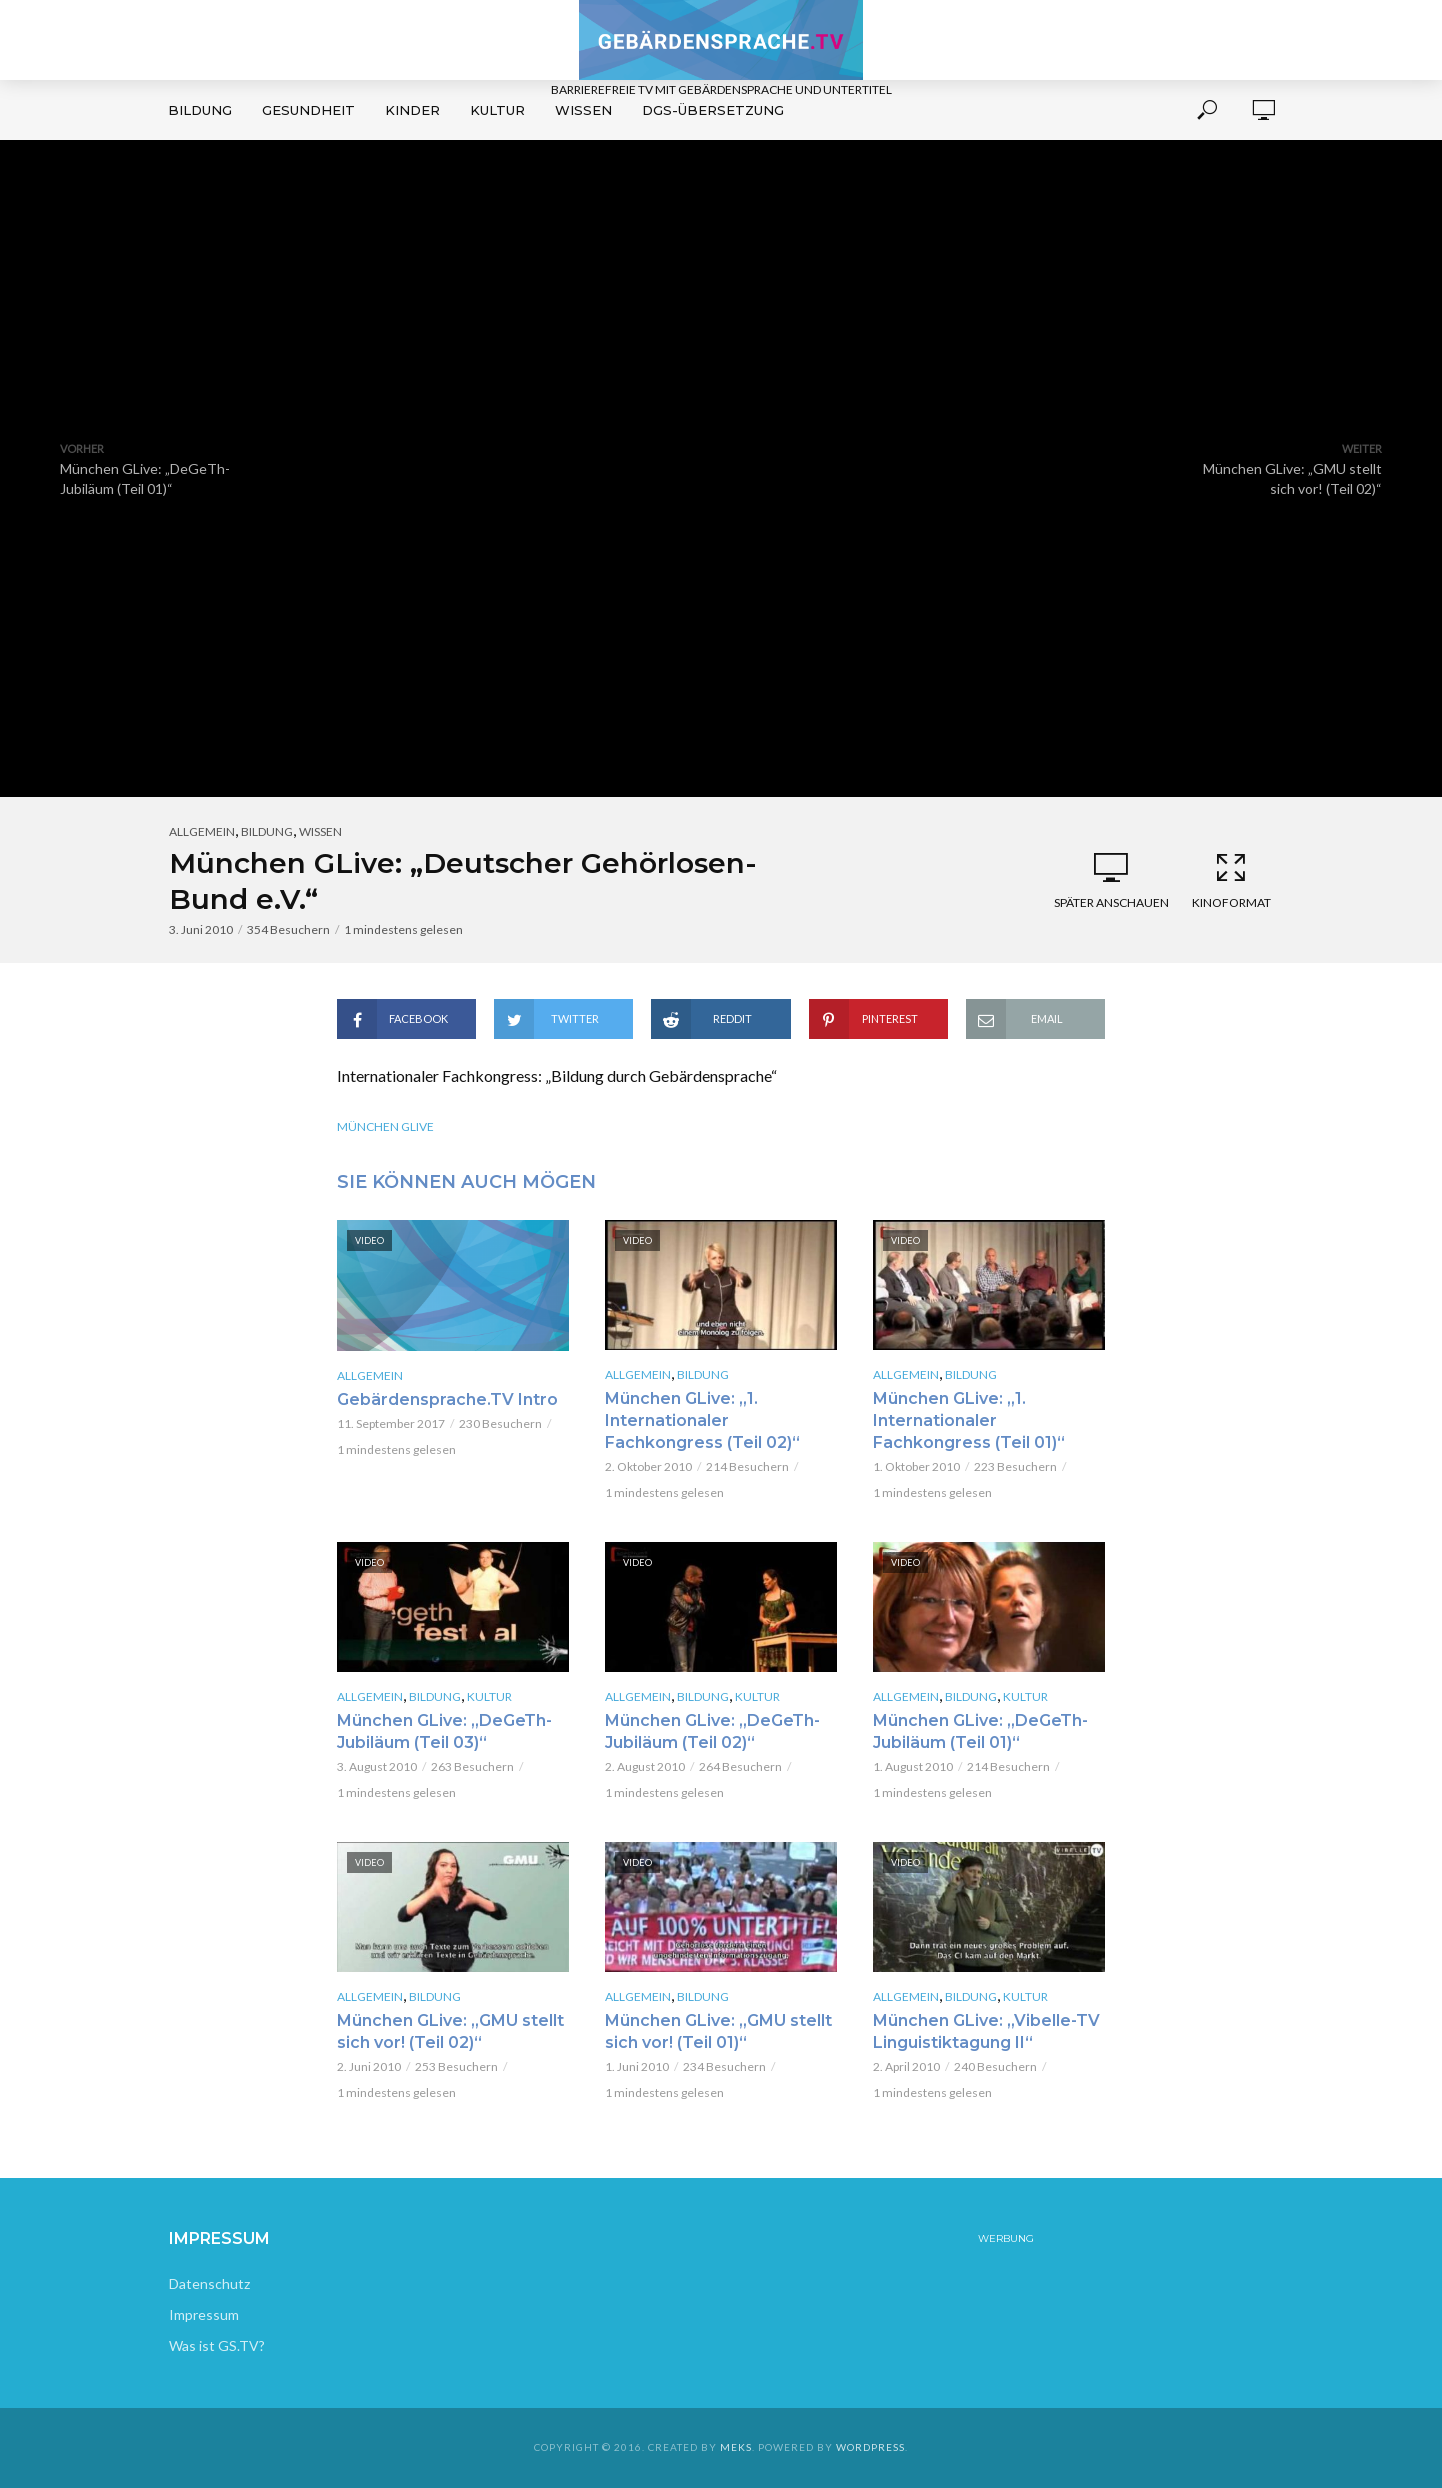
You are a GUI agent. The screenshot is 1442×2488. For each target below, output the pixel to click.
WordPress (870, 2447)
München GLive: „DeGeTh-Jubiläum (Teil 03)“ (444, 1731)
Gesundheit (308, 110)
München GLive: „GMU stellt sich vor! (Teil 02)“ (450, 2031)
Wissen (583, 110)
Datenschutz (209, 2283)
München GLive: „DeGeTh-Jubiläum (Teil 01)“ (980, 1731)
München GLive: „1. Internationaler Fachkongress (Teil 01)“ (969, 1420)
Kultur (497, 110)
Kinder (412, 110)
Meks (736, 2447)
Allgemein (202, 831)
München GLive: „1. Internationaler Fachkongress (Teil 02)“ (702, 1420)
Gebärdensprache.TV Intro (447, 1399)
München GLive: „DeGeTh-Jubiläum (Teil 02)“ (712, 1731)
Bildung (200, 110)
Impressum (204, 2314)
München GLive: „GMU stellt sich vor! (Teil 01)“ (718, 2031)
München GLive (385, 1126)
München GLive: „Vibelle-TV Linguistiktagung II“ (986, 2031)
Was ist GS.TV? (217, 2345)
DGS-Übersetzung (713, 110)
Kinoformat (1231, 880)
